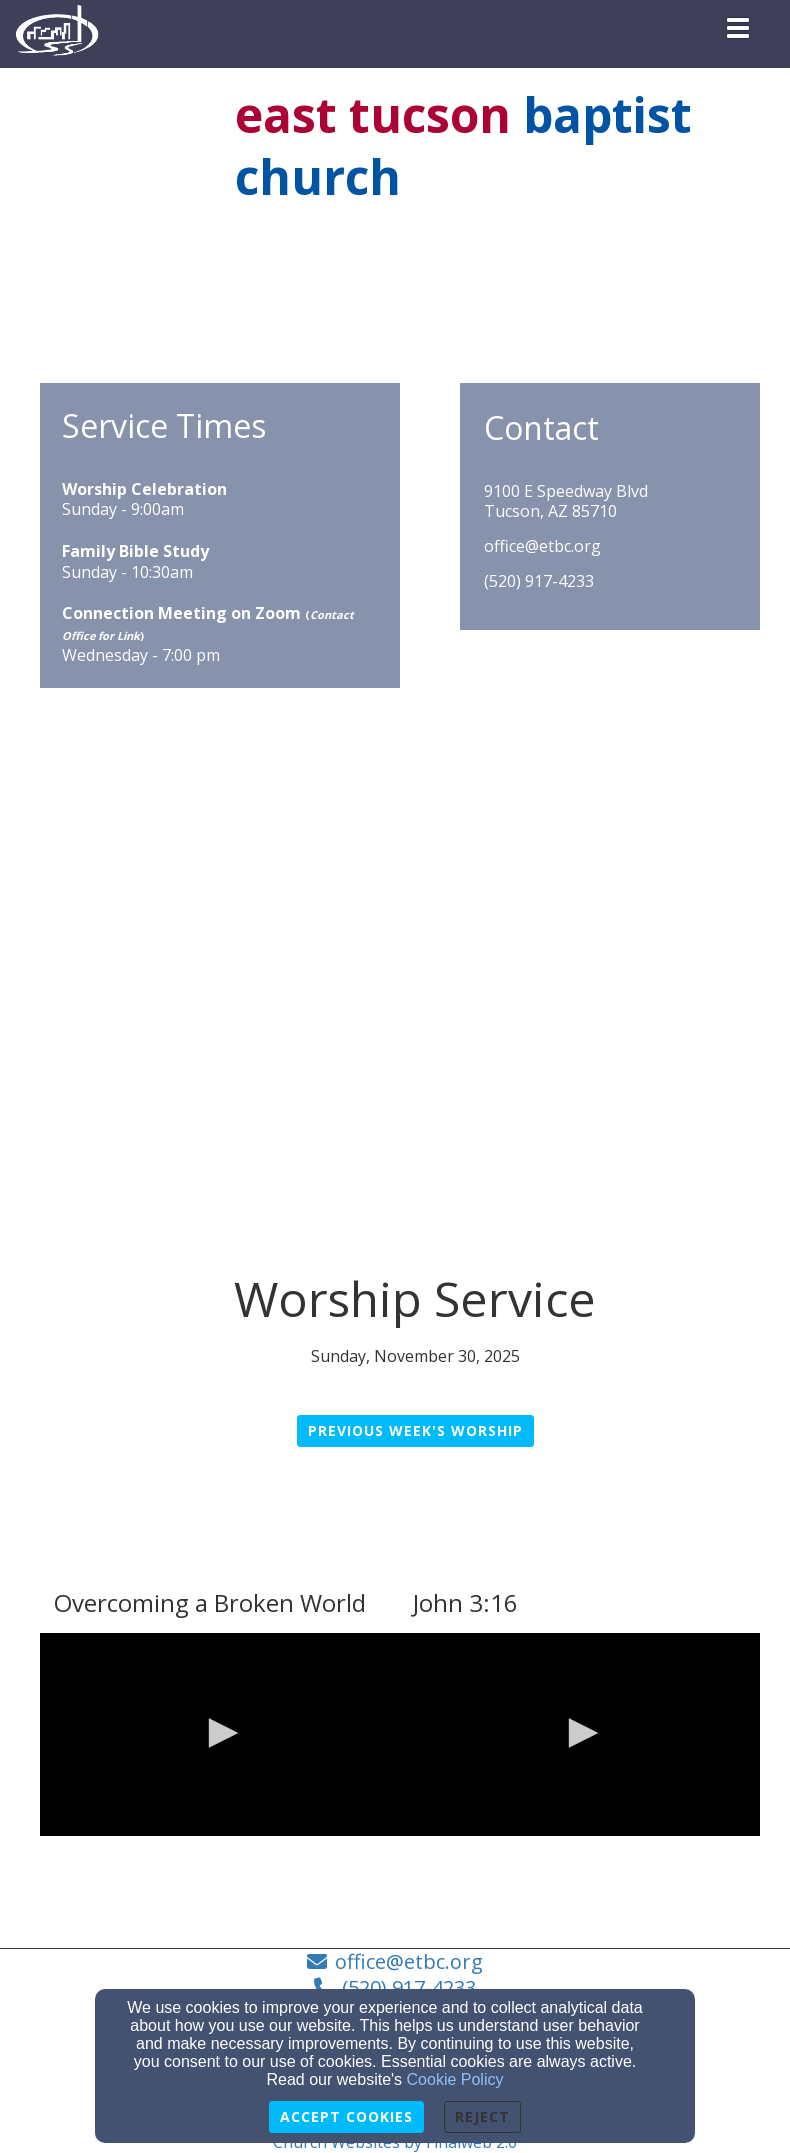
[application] (220, 1734)
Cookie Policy (455, 2079)
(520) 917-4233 (539, 581)
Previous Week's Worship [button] (415, 1430)
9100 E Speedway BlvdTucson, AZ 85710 (566, 502)
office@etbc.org (542, 546)
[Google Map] (400, 897)
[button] (220, 1733)
